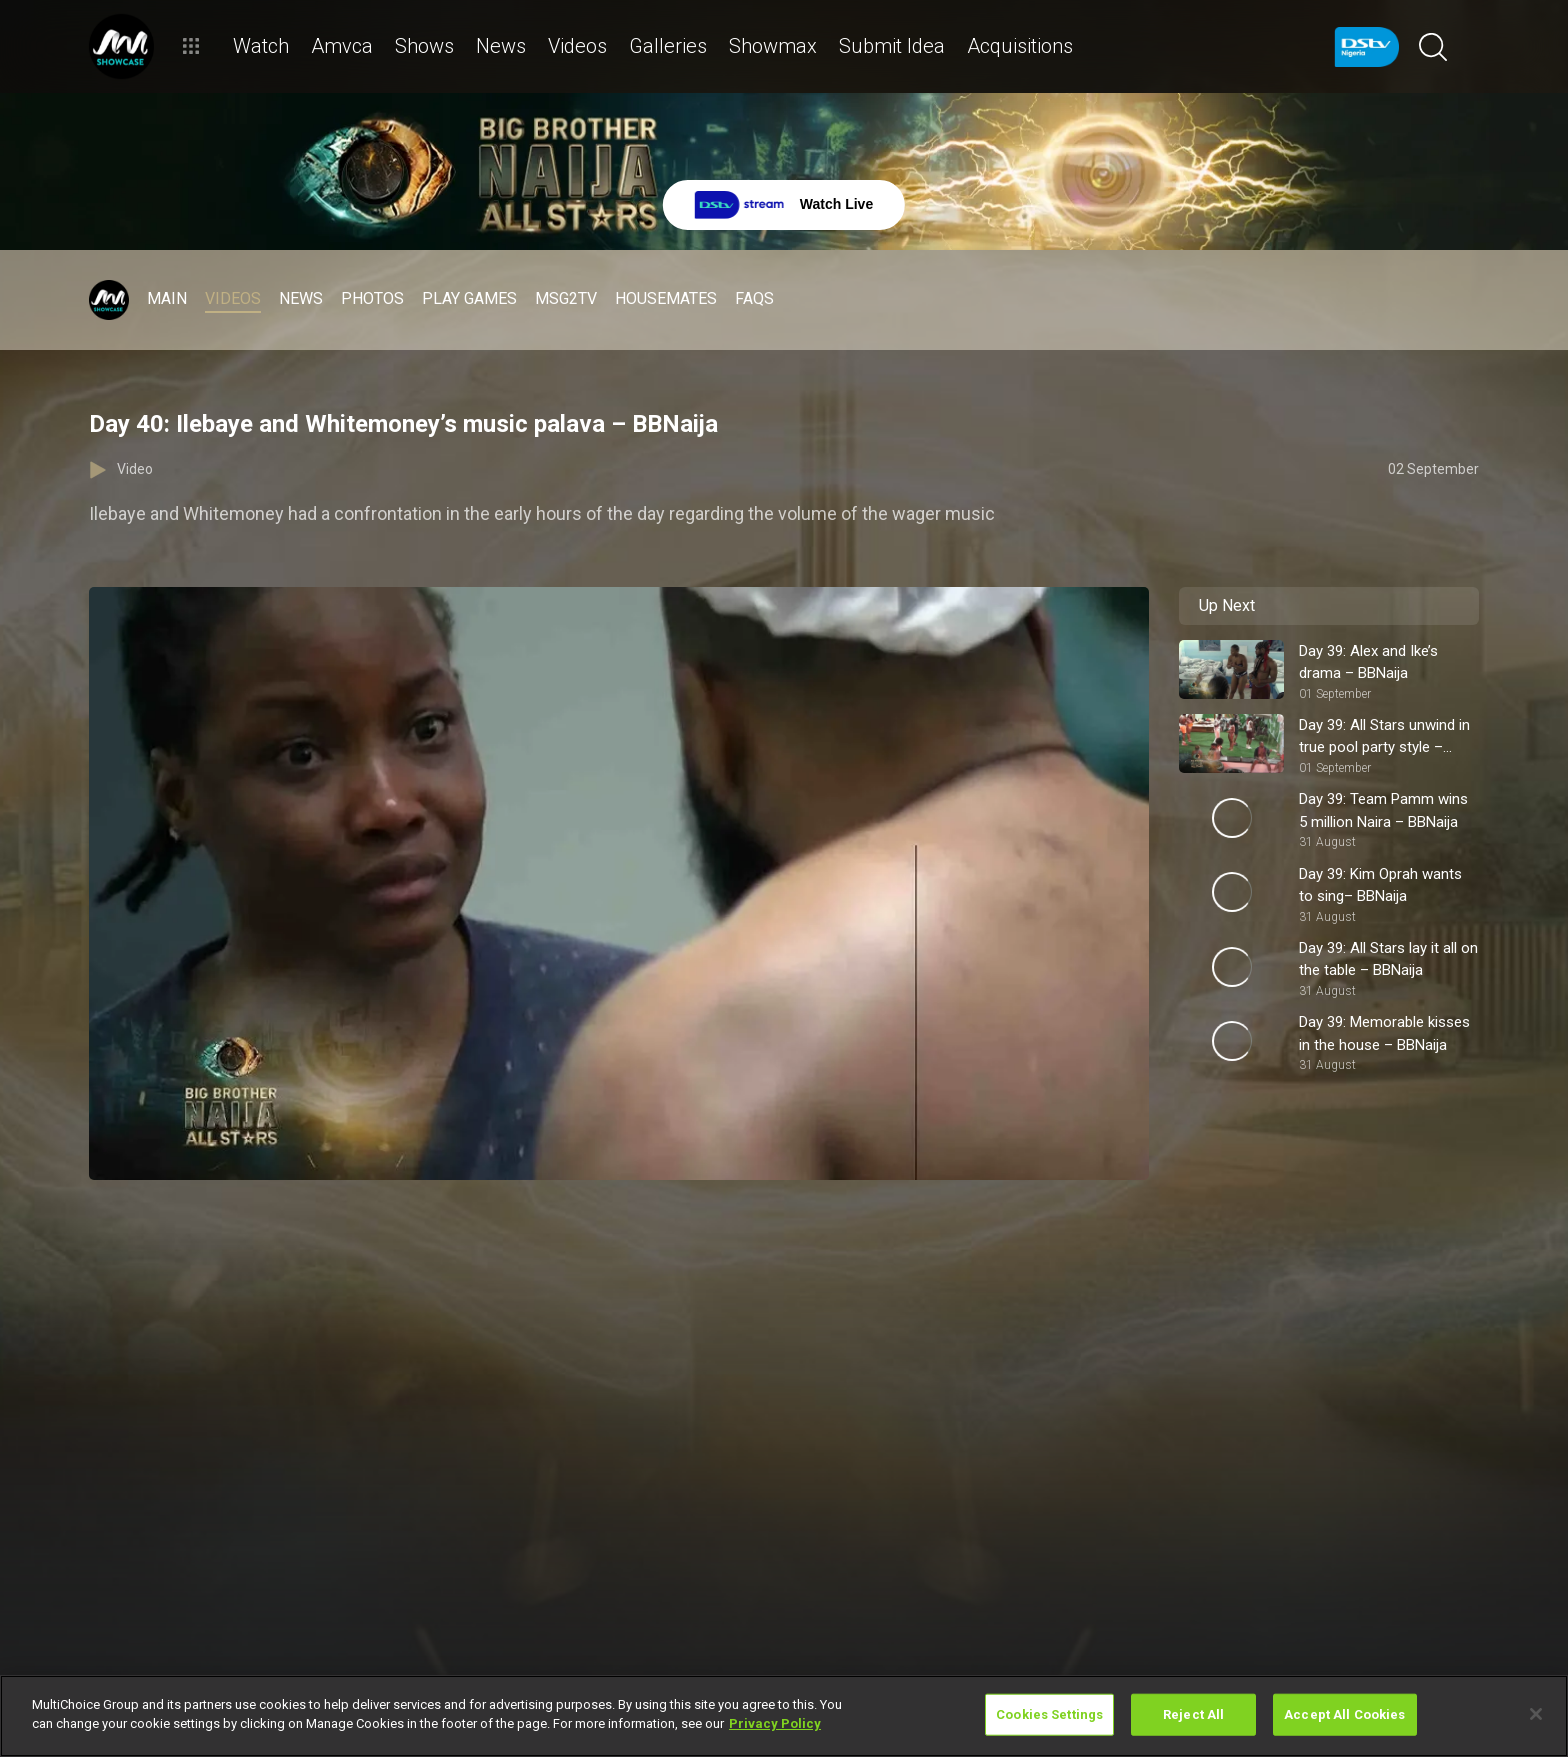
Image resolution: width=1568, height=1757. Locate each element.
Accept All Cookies (1344, 1714)
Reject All (1193, 1714)
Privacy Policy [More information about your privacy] (775, 1723)
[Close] (1536, 1714)
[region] (784, 1716)
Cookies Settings (1049, 1714)
